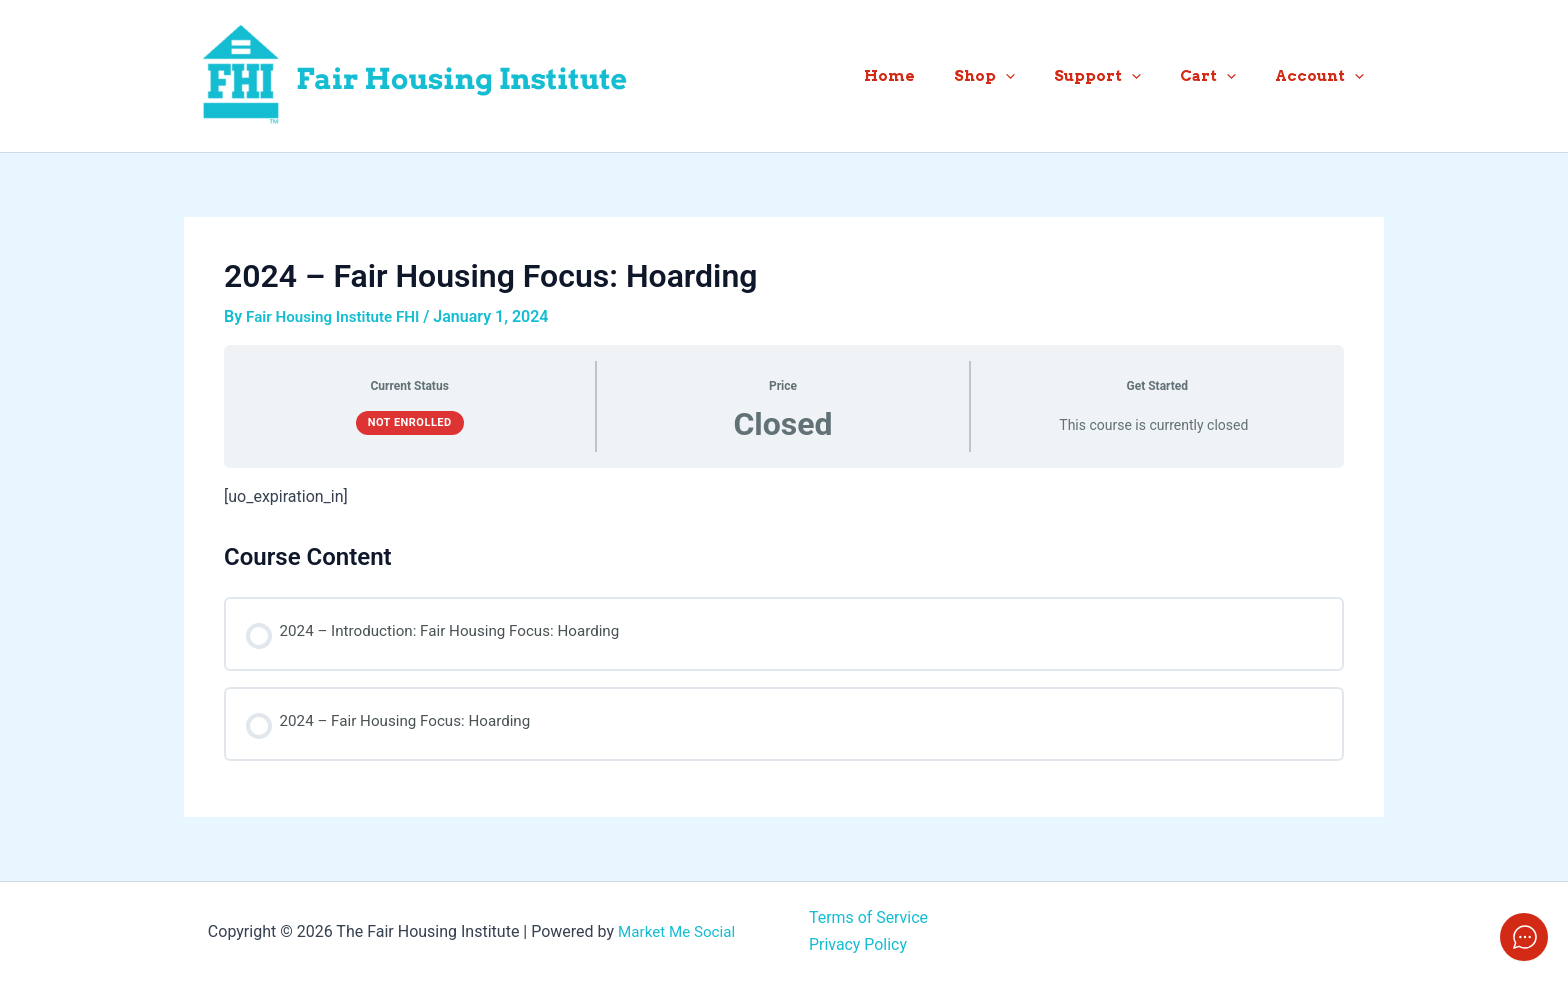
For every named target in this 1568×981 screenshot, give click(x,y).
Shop (1016, 76)
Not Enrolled (410, 421)
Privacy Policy (858, 943)
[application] (1037, 76)
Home (930, 76)
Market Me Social (677, 930)
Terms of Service (869, 917)
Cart (1222, 76)
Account (1324, 76)
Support (1120, 76)
